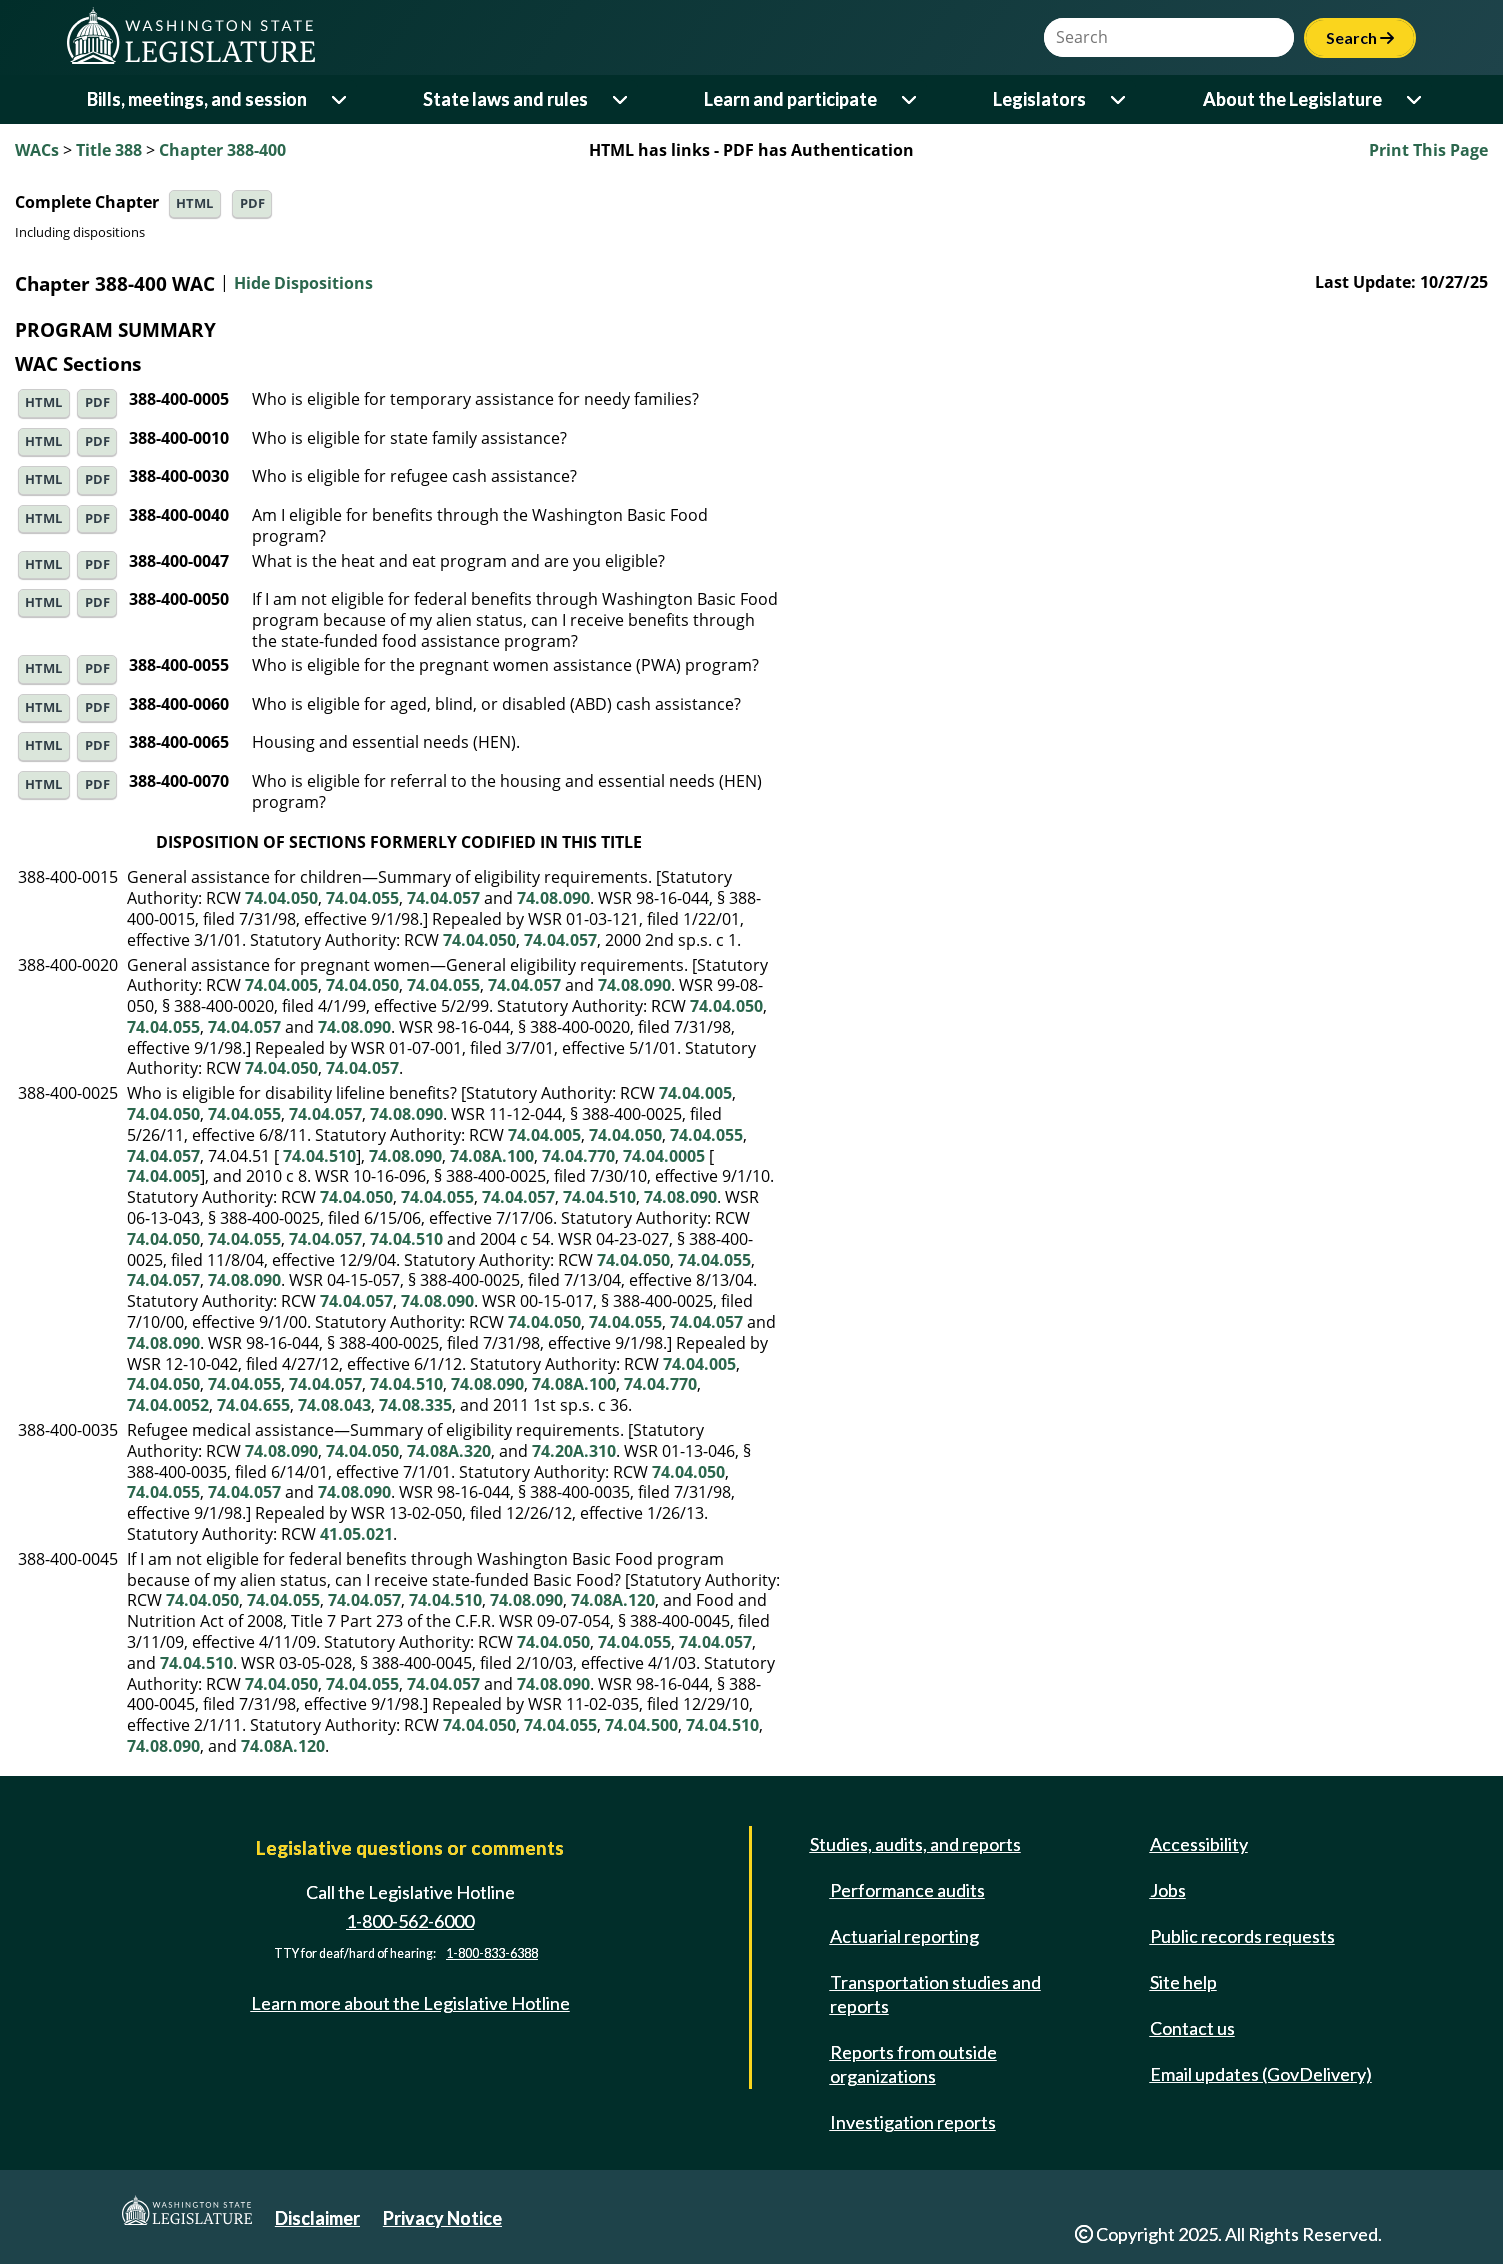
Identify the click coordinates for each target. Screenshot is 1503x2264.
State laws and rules (505, 99)
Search (1360, 37)
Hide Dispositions (303, 284)
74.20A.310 (574, 1451)
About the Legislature (1292, 99)
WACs (37, 150)
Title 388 (109, 150)
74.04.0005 (664, 1156)
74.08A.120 (613, 1600)
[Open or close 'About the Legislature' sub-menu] (1415, 99)
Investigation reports (913, 2122)
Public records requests (1242, 1936)
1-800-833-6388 (492, 1953)
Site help (1183, 1982)
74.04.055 (362, 898)
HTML (194, 203)
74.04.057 (443, 898)
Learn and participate (790, 99)
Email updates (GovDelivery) (1261, 2074)
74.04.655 (253, 1405)
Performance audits (907, 1890)
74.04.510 (319, 1156)
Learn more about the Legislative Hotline (410, 2003)
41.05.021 (356, 1534)
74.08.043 (334, 1405)
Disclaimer (317, 2218)
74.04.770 (578, 1156)
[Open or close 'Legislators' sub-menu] (1119, 99)
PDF (252, 203)
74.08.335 (415, 1405)
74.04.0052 (168, 1405)
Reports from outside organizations (913, 2064)
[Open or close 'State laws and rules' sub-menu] (621, 99)
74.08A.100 (492, 1156)
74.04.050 (281, 898)
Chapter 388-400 (222, 150)
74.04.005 (281, 985)
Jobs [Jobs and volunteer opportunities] (1168, 1890)
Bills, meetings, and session (197, 99)
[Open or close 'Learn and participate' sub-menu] (910, 99)
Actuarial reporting (904, 1936)
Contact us (1192, 2028)
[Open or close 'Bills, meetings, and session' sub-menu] (340, 99)
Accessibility (1199, 1844)
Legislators (1039, 99)
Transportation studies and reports (935, 1994)
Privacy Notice (442, 2218)
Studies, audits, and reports (915, 1844)
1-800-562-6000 (410, 1921)
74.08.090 (553, 898)
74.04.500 (641, 1725)
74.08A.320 (449, 1451)
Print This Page (1428, 150)
